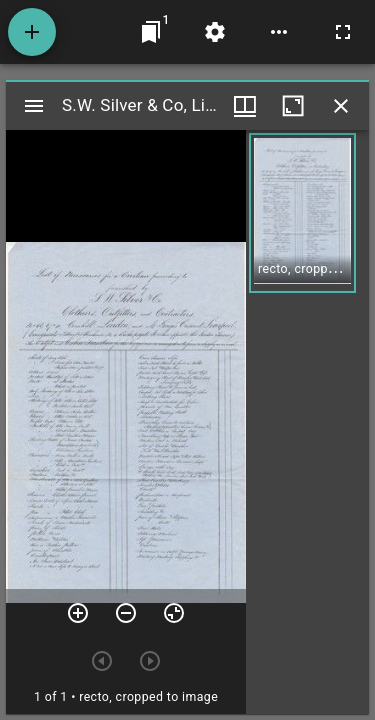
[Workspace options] (279, 32)
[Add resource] (32, 32)
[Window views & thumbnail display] (245, 106)
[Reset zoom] (174, 613)
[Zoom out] (126, 613)
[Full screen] (343, 32)
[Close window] (341, 106)
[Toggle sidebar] (34, 106)
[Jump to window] (151, 32)
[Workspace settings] (215, 32)
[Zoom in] (78, 613)
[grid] (307, 422)
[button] (302, 213)
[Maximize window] (293, 106)
